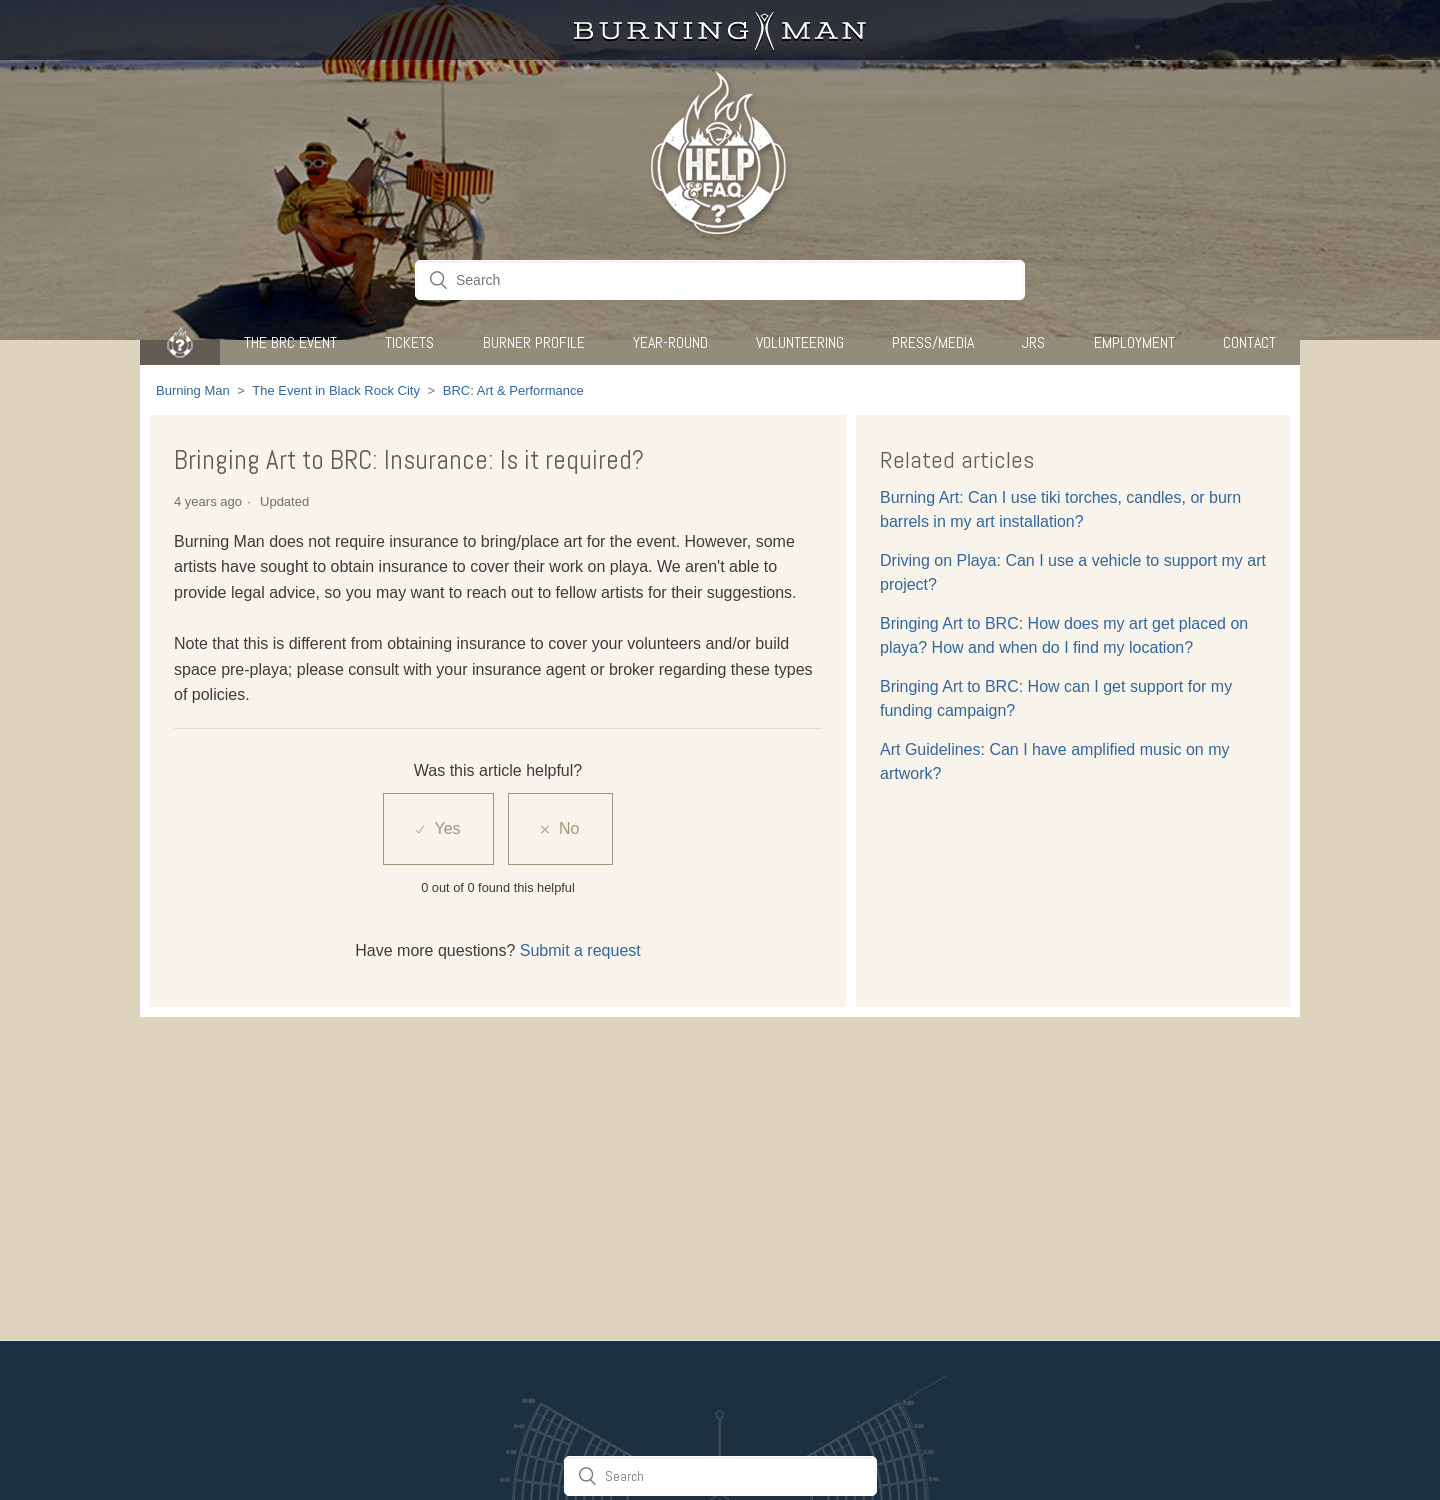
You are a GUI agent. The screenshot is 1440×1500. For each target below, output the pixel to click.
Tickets (409, 342)
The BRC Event (290, 342)
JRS (1033, 342)
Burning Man (193, 390)
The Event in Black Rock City (336, 390)
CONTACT (1249, 342)
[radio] (438, 829)
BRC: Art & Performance (513, 390)
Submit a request (580, 950)
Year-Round (670, 342)
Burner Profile (534, 342)
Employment (1134, 342)
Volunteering (800, 342)
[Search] (720, 280)
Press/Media (933, 342)
